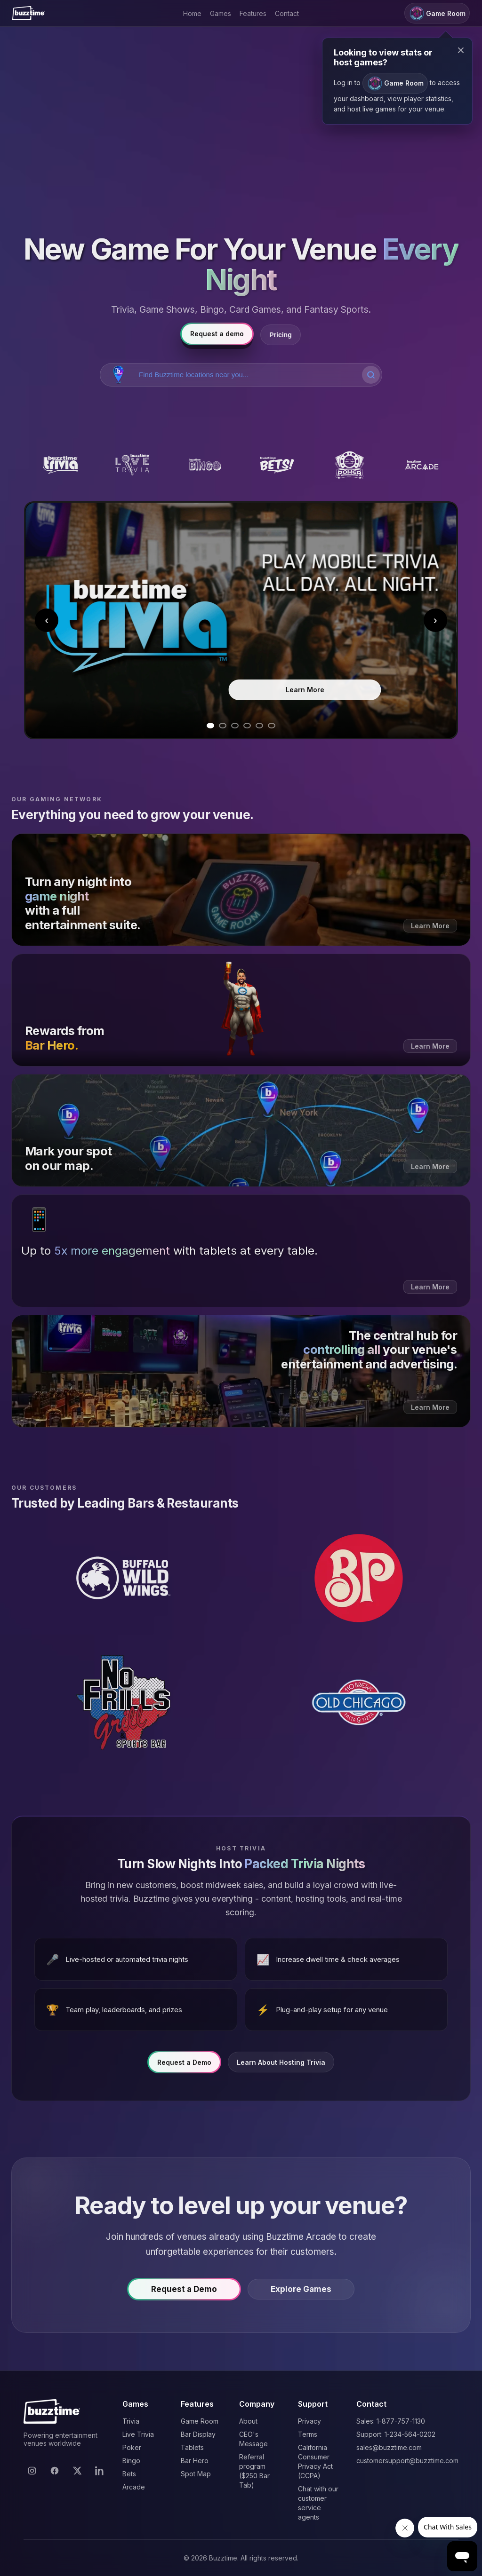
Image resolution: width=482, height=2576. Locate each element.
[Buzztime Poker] (349, 465)
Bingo (131, 2461)
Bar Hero (195, 2461)
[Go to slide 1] (210, 725)
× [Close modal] (461, 50)
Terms (307, 2434)
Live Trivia (138, 2434)
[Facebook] (54, 2470)
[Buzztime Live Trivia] (132, 465)
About (248, 2421)
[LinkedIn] (99, 2470)
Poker (131, 2447)
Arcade (133, 2487)
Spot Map (196, 2474)
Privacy (309, 2421)
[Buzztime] (28, 13)
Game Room (199, 2421)
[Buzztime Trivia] (60, 465)
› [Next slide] (435, 620)
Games (220, 13)
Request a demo (217, 334)
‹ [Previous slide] (46, 620)
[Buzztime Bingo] (205, 465)
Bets (129, 2474)
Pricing (280, 335)
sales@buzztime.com (389, 2447)
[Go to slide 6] (271, 725)
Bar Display (198, 2434)
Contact (287, 13)
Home (192, 13)
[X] (77, 2470)
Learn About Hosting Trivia (281, 2067)
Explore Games (301, 2294)
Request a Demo (184, 2067)
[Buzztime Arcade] (422, 465)
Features (253, 13)
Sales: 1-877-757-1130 (390, 2421)
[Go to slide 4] (247, 725)
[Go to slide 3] (235, 725)
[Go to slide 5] (259, 725)
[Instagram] (32, 2470)
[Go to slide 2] (222, 725)
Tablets (192, 2447)
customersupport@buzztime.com (407, 2461)
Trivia (130, 2421)
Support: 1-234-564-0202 (395, 2434)
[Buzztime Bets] (277, 465)
